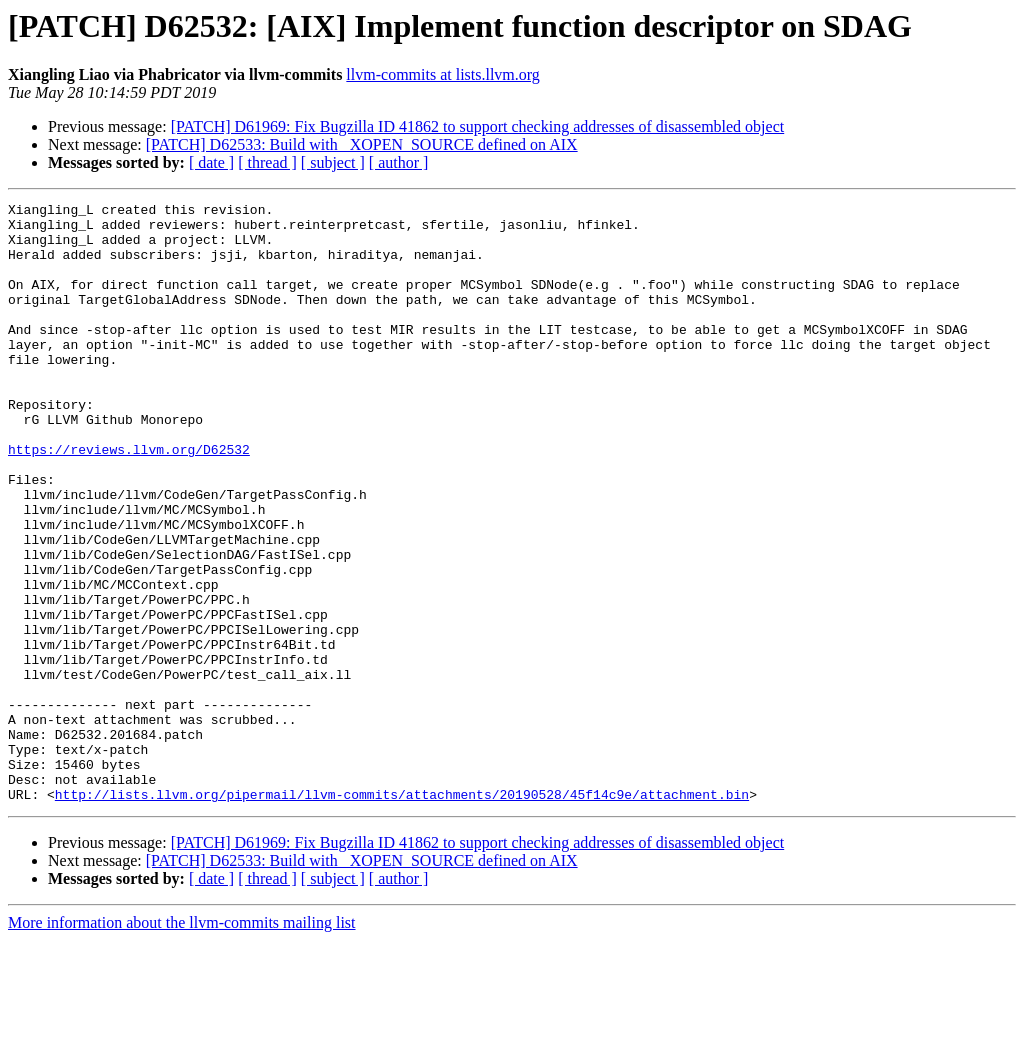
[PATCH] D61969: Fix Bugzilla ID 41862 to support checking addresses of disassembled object (478, 126)
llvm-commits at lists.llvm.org (442, 74)
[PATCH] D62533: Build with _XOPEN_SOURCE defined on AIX (362, 144)
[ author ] (399, 162)
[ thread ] (267, 162)
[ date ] (211, 162)
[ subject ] (333, 162)
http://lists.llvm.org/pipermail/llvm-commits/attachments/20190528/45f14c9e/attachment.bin (402, 914)
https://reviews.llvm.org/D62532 (129, 500)
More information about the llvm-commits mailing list (182, 1042)
